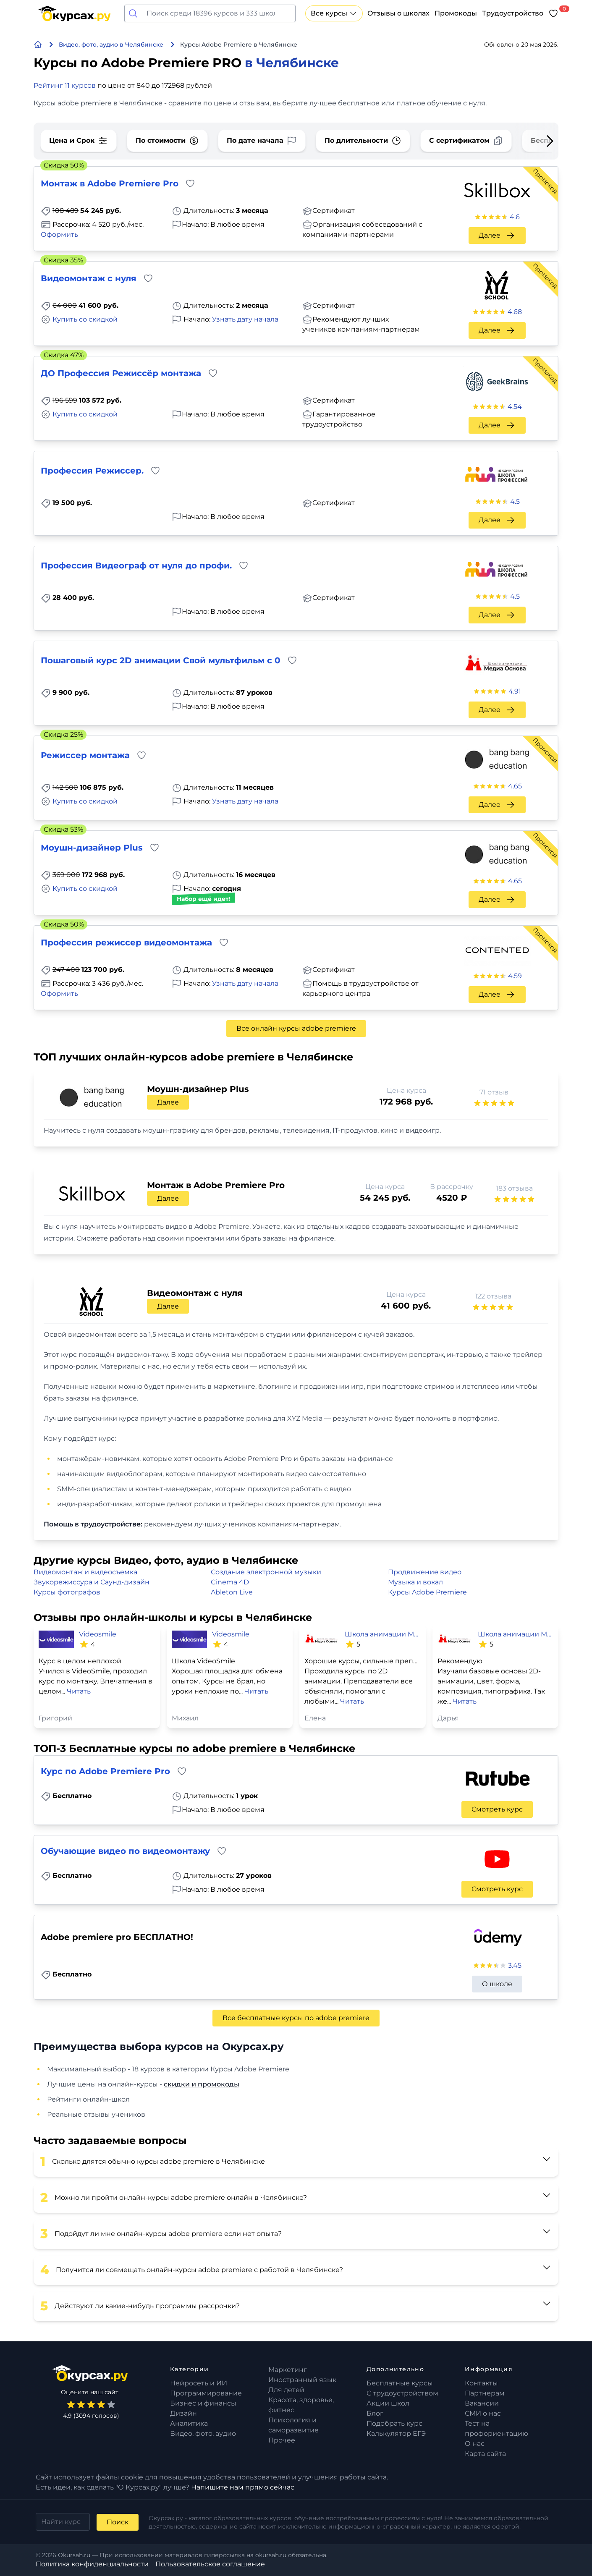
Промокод (545, 181)
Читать (79, 1691)
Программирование (206, 2393)
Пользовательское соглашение (210, 2564)
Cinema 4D (230, 1582)
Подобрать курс (394, 2423)
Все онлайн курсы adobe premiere (296, 1028)
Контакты (481, 2383)
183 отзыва (514, 1188)
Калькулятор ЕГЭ (396, 2433)
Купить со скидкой (85, 319)
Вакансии (482, 2403)
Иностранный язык (302, 2380)
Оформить (59, 234)
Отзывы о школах (398, 13)
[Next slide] (536, 141)
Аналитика (189, 2423)
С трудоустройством (402, 2393)
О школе (497, 1984)
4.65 (515, 786)
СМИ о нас (483, 2413)
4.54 (515, 407)
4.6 (515, 217)
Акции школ (388, 2403)
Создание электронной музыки (266, 1572)
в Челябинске (292, 63)
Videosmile (97, 1634)
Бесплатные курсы (400, 2383)
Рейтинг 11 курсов (65, 85)
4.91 (514, 691)
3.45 (514, 1965)
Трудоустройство (512, 13)
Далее (497, 235)
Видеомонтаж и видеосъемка (85, 1572)
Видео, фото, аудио (203, 2433)
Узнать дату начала (245, 319)
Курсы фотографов (67, 1592)
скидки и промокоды (201, 2084)
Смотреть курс (497, 1809)
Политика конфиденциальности (92, 2564)
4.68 (515, 312)
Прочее (281, 2440)
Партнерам (485, 2393)
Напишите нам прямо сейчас (242, 2487)
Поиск (117, 2522)
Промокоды (456, 13)
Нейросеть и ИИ (198, 2383)
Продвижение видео (424, 1572)
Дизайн (183, 2413)
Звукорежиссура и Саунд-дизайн (91, 1582)
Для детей (286, 2390)
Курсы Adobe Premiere (427, 1592)
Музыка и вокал (415, 1582)
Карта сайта (485, 2454)
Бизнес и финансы (203, 2403)
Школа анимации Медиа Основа (382, 1634)
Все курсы (334, 13)
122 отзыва (493, 1296)
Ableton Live (232, 1592)
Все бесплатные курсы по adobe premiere (296, 2018)
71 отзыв (493, 1092)
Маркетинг (287, 2370)
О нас (475, 2444)
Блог (375, 2413)
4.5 (515, 501)
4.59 (515, 976)
